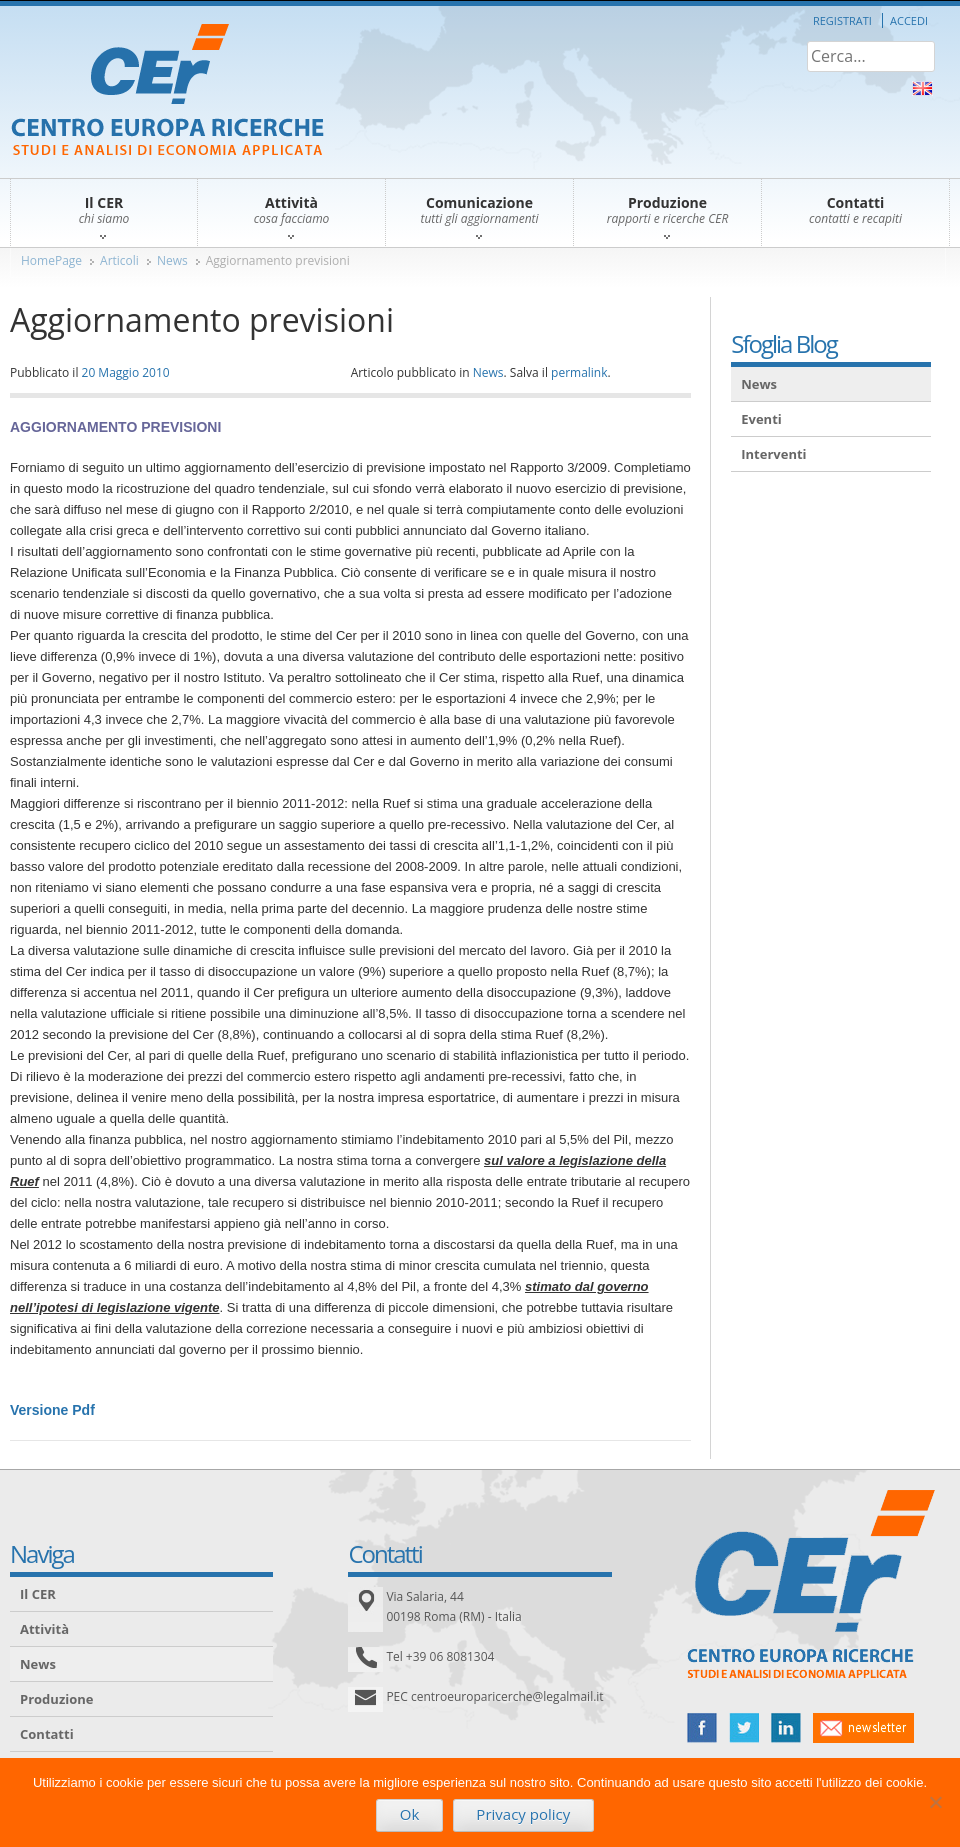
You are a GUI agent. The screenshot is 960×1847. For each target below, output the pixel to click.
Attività (44, 1629)
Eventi (761, 419)
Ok (410, 1814)
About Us (922, 88)
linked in (786, 1728)
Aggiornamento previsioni (278, 260)
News (172, 260)
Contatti (47, 1734)
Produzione (56, 1699)
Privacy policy (523, 1814)
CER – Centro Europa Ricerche (167, 91)
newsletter (863, 1728)
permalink (579, 372)
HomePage (51, 260)
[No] (935, 1802)
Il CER (38, 1594)
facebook (702, 1728)
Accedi (909, 20)
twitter (744, 1728)
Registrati (842, 20)
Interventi (773, 454)
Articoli (119, 260)
